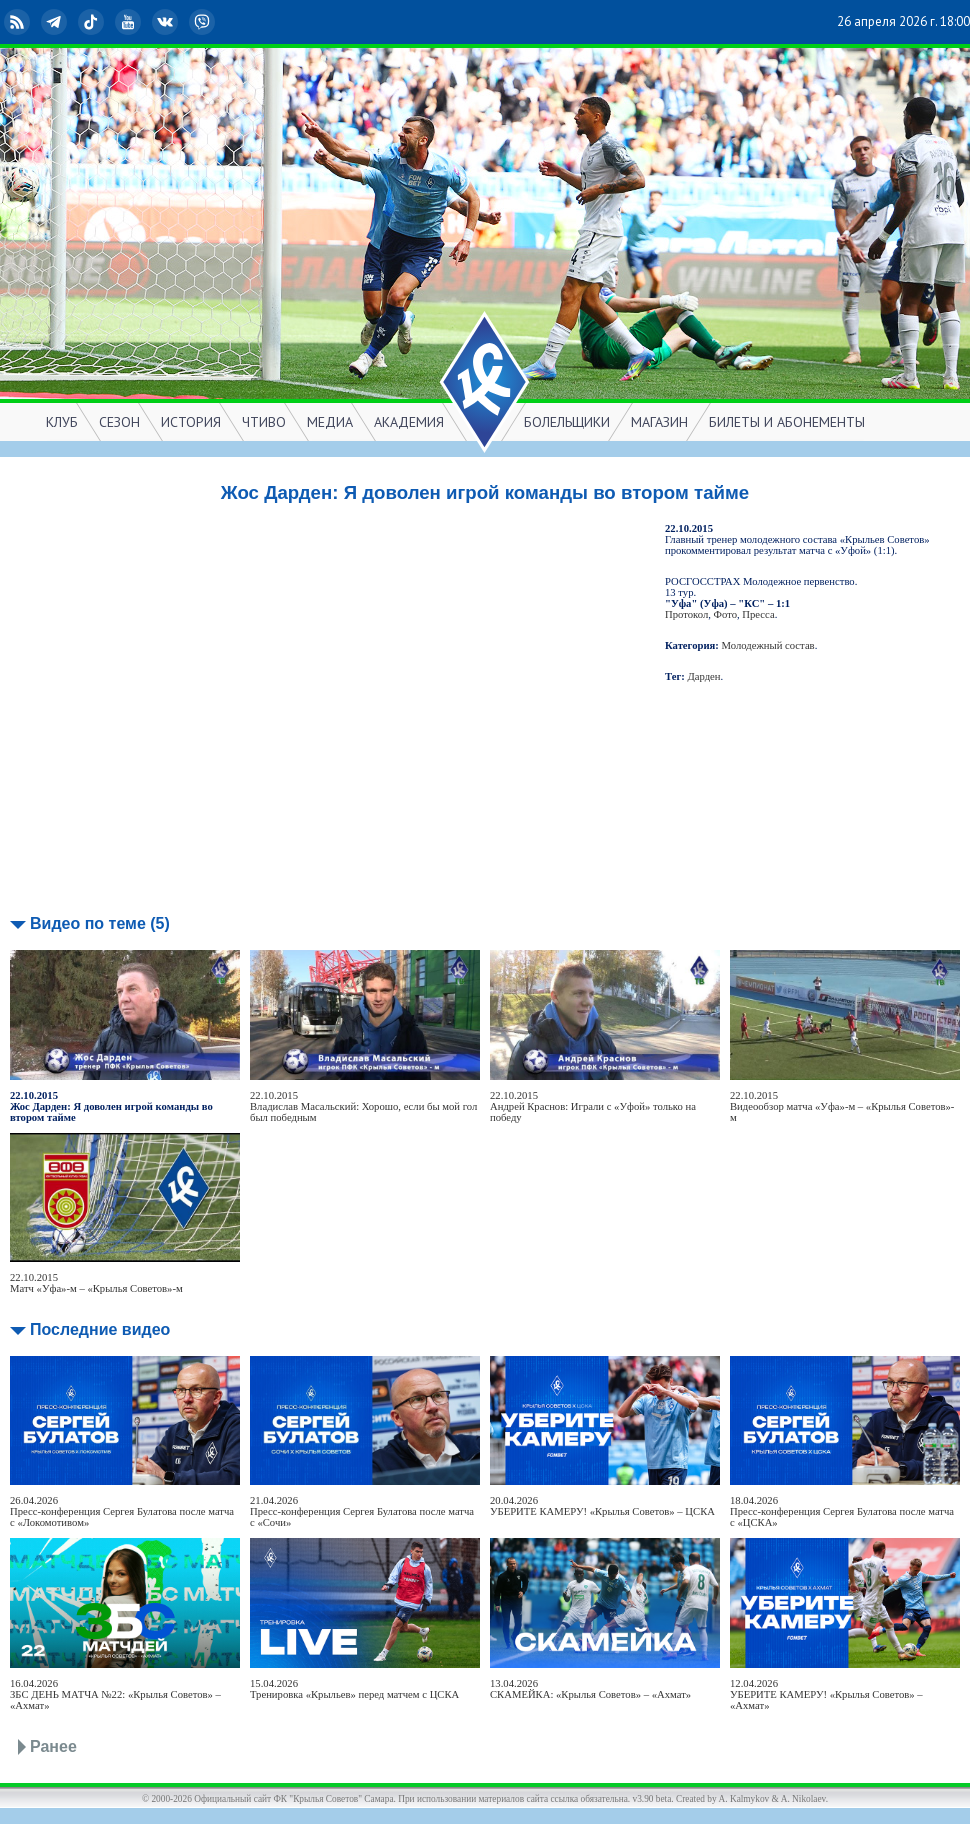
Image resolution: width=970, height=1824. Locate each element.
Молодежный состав (768, 645)
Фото (725, 614)
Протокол (686, 614)
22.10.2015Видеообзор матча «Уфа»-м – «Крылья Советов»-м (842, 1106)
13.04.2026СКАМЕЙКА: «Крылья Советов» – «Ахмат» (590, 1689)
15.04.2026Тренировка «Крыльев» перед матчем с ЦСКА (354, 1689)
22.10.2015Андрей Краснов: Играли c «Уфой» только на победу (593, 1106)
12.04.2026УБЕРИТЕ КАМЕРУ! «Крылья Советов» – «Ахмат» (826, 1694)
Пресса (758, 614)
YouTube (130, 22)
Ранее (53, 1746)
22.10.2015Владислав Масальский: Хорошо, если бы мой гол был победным (363, 1106)
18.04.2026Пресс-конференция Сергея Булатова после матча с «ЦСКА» (842, 1511)
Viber (204, 22)
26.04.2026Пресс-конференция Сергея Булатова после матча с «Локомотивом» (122, 1511)
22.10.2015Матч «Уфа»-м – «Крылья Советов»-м (96, 1283)
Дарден (704, 676)
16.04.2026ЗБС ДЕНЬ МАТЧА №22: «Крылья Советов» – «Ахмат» (115, 1694)
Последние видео (100, 1329)
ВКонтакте (167, 22)
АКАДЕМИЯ (409, 422)
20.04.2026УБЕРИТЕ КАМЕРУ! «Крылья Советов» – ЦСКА (602, 1506)
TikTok (93, 22)
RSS (19, 22)
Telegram (56, 22)
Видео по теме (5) (100, 923)
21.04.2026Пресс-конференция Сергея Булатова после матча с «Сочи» (362, 1511)
